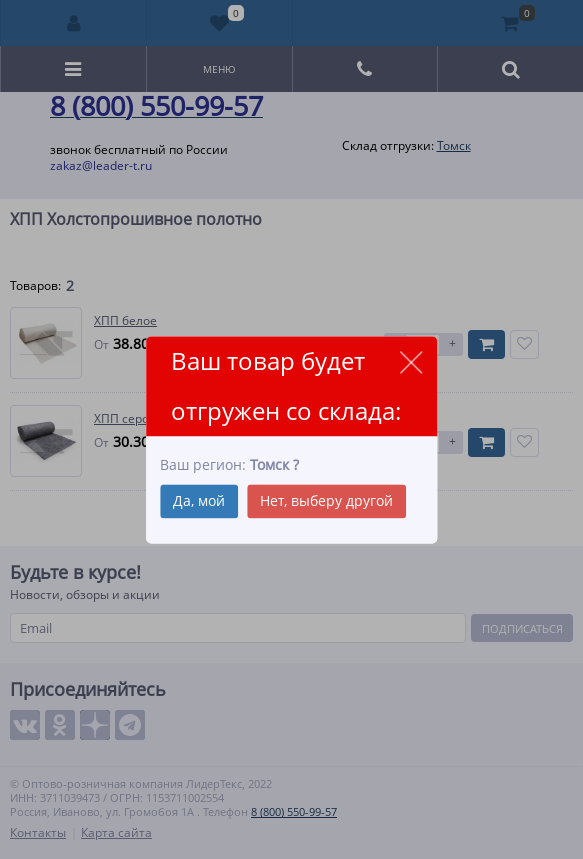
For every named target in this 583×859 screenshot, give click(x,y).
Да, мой (199, 500)
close (410, 362)
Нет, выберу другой (326, 500)
